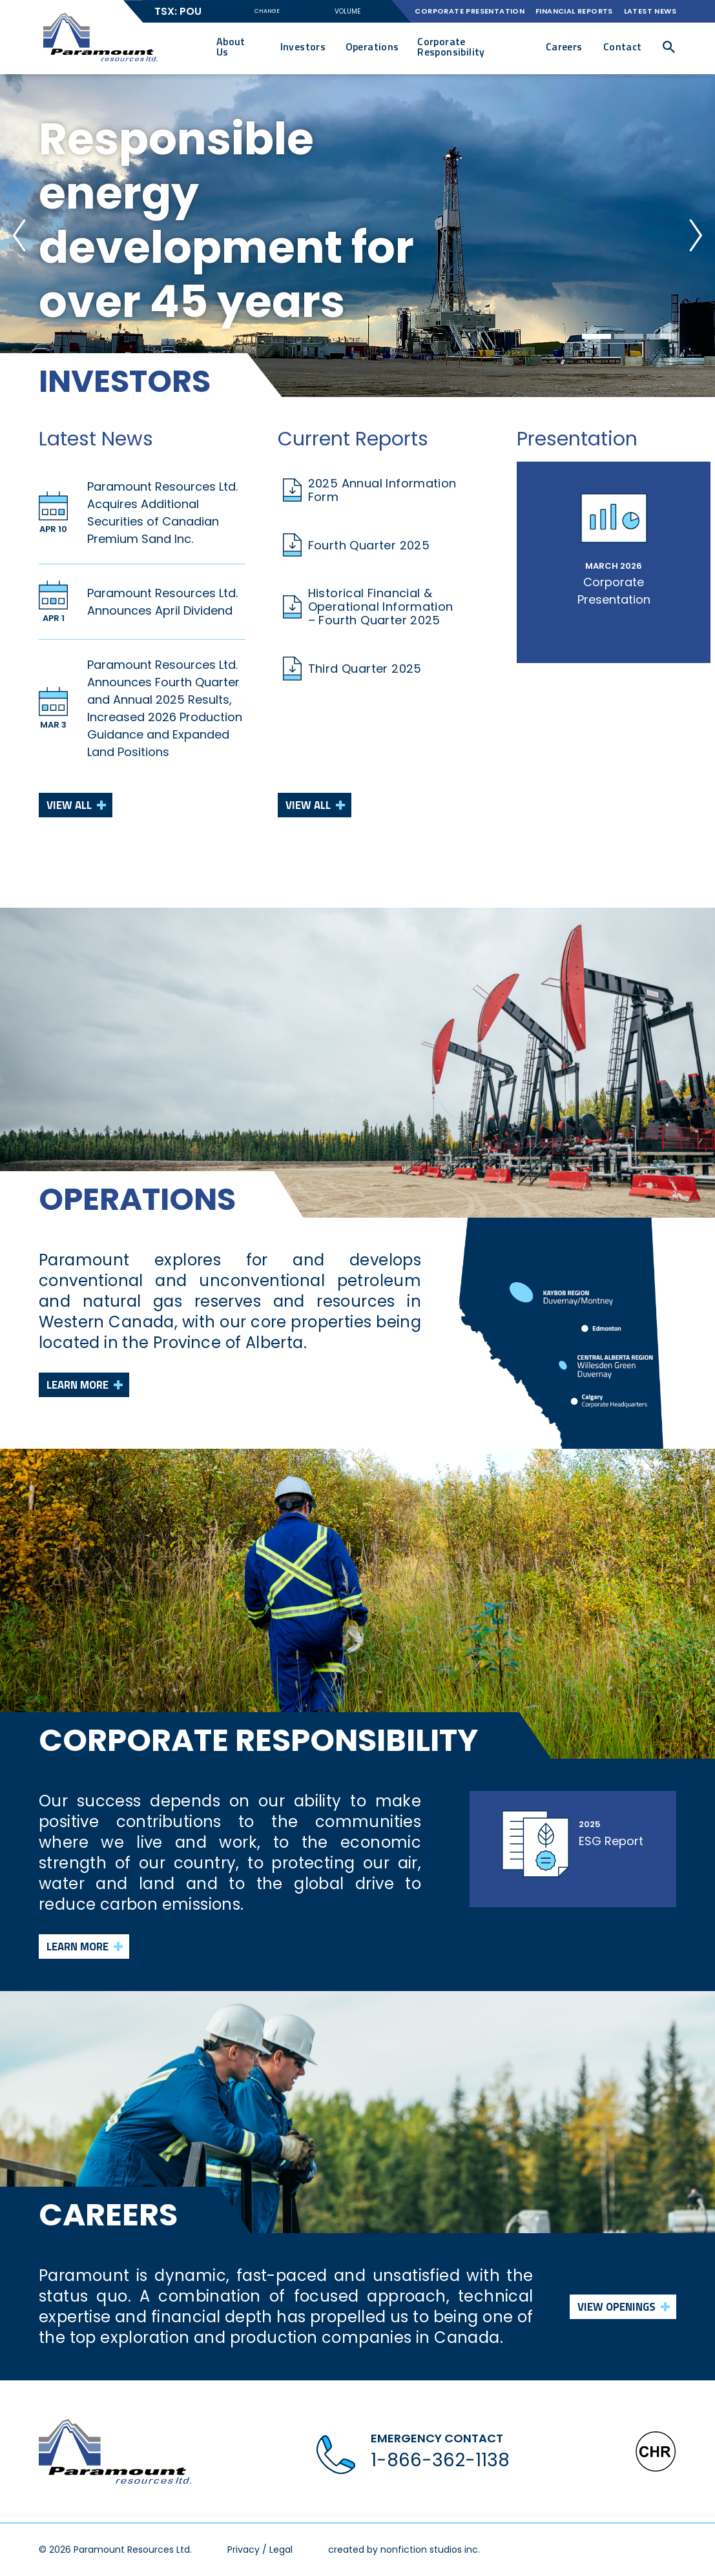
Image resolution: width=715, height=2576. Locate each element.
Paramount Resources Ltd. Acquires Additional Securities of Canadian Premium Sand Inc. (162, 512)
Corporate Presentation (469, 11)
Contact (622, 46)
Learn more (78, 1384)
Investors (303, 46)
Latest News (650, 11)
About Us (230, 46)
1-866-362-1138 (440, 2460)
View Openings (615, 2306)
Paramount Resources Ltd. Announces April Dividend (162, 601)
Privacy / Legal (260, 2549)
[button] (669, 47)
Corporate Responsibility (451, 46)
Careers (564, 46)
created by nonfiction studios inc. (404, 2549)
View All (69, 805)
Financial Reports (574, 11)
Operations (372, 46)
